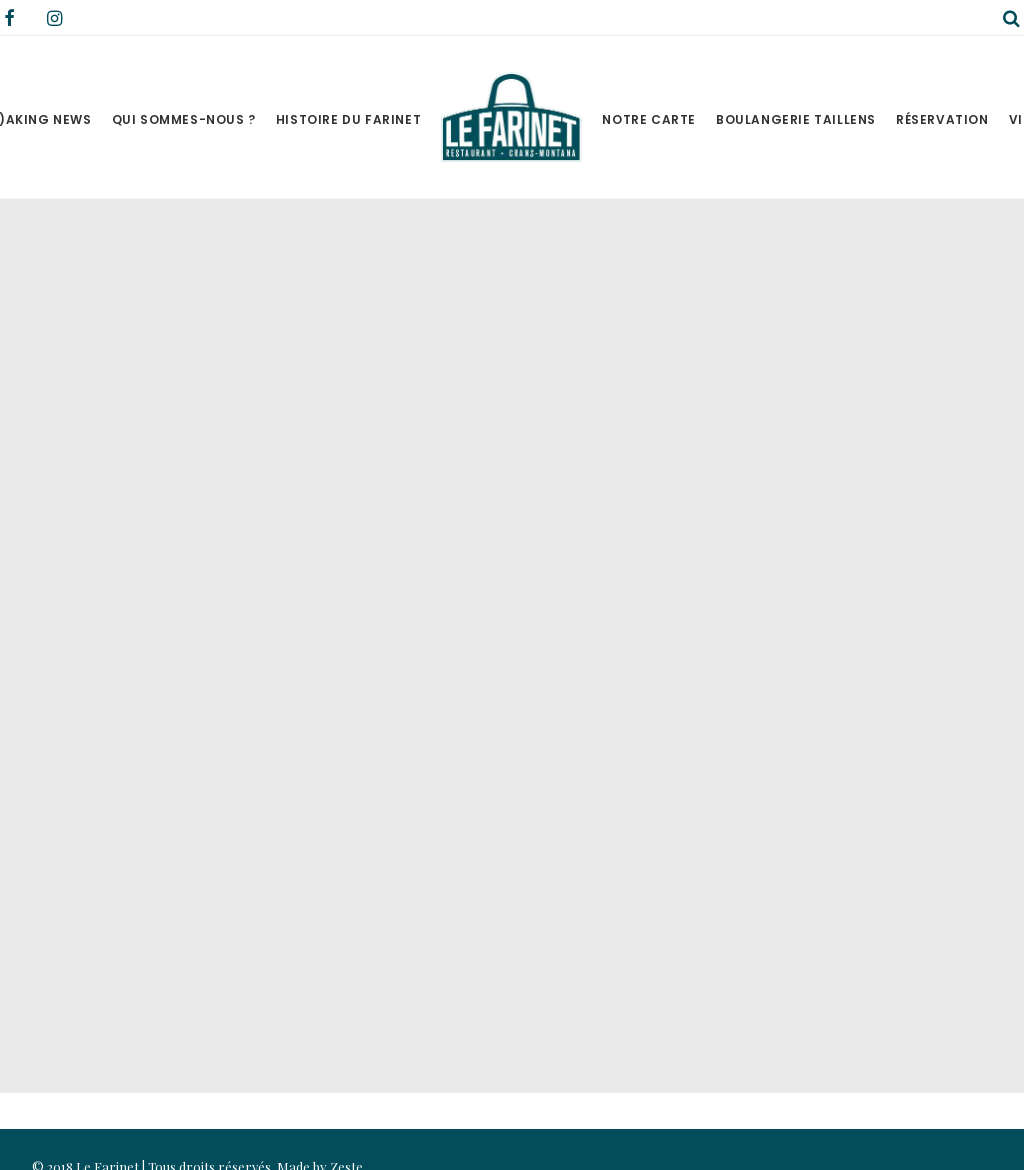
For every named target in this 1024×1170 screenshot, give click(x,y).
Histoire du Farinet (348, 119)
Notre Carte (649, 119)
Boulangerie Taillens (796, 119)
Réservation (942, 119)
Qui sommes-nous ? (184, 119)
